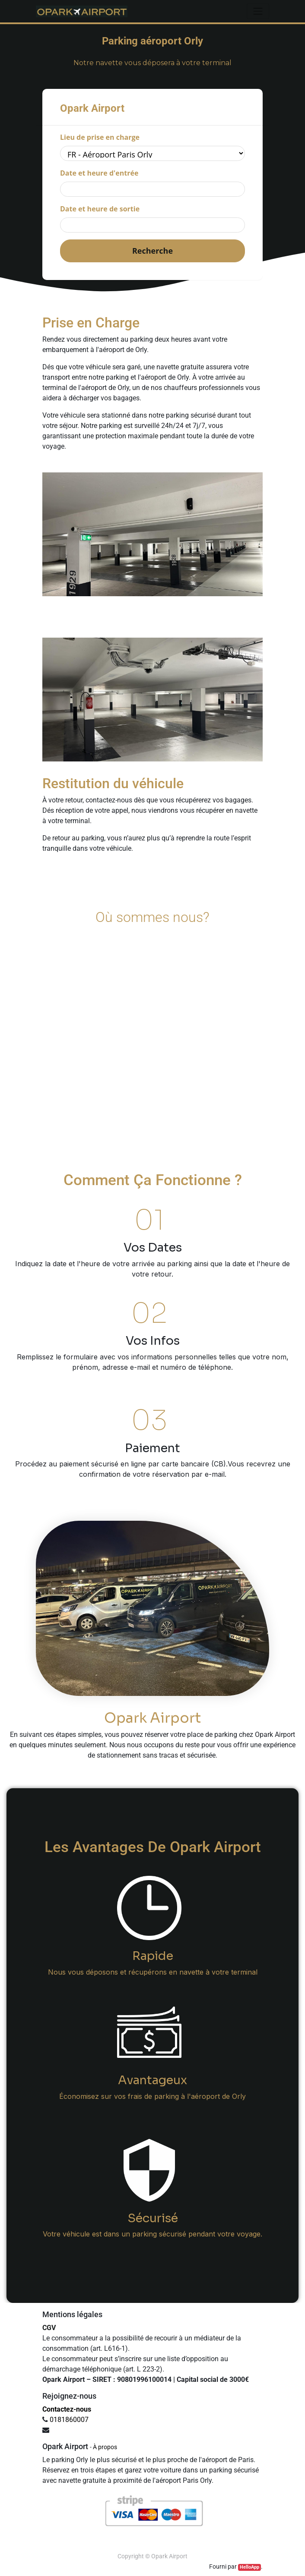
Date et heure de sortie (100, 209)
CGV (49, 2328)
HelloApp (249, 2567)
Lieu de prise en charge (100, 137)
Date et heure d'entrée (99, 173)
